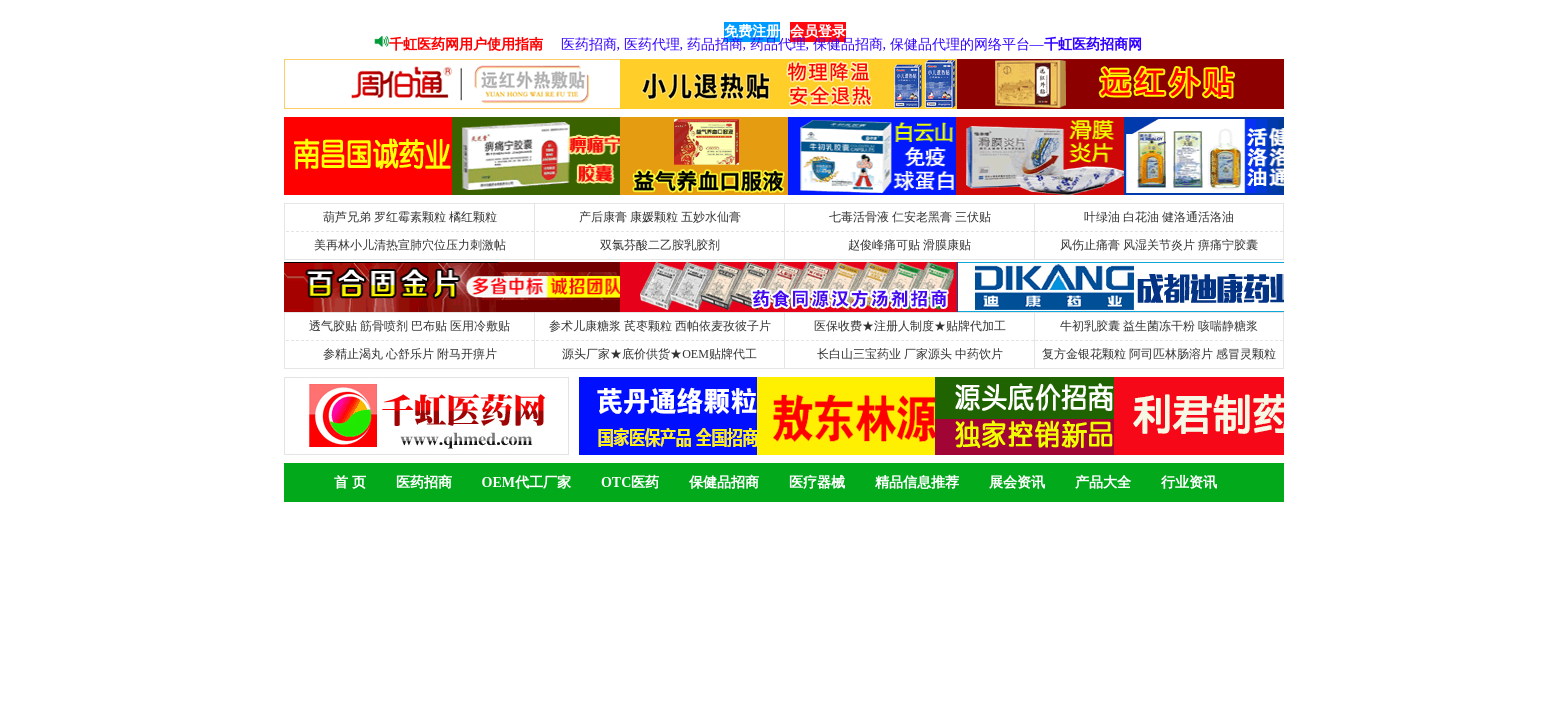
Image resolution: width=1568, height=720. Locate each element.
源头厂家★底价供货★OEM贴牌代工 (659, 354)
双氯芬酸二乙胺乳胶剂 (660, 245)
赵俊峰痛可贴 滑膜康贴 (909, 245)
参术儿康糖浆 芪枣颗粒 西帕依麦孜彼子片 (660, 326)
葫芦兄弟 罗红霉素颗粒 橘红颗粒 (410, 217)
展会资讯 (1017, 482)
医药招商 (424, 482)
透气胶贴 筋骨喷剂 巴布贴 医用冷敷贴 (409, 326)
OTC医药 (630, 482)
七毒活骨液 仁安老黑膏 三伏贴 (910, 217)
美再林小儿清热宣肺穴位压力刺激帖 (410, 245)
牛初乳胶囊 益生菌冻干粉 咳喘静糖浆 (1159, 326)
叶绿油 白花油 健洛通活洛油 (1159, 217)
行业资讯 (1189, 482)
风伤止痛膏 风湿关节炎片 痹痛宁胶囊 (1159, 245)
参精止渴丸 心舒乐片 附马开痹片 (410, 354)
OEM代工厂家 (526, 482)
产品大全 (1103, 482)
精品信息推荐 (917, 482)
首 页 (350, 482)
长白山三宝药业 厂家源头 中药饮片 (910, 354)
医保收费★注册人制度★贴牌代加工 (910, 326)
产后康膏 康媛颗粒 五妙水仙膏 (660, 217)
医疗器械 (817, 482)
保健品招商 (724, 482)
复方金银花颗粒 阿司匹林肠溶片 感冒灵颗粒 (1159, 354)
